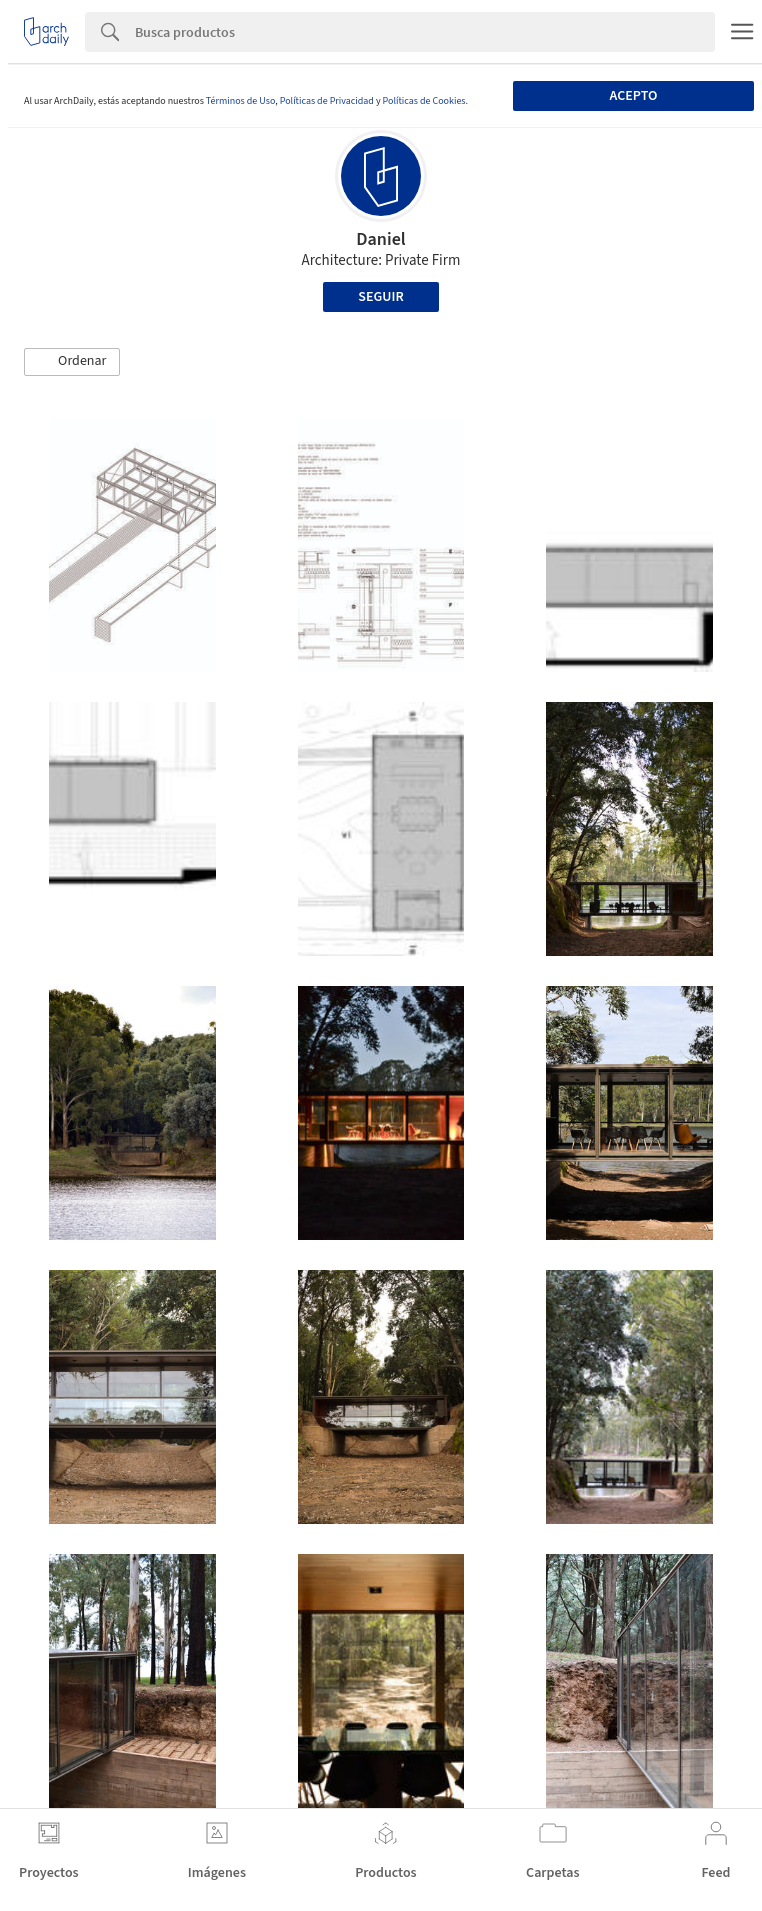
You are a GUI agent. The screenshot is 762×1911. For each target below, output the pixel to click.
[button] (72, 362)
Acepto (634, 96)
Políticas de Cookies (424, 101)
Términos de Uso (240, 101)
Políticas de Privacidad (327, 101)
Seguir (380, 297)
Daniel (380, 239)
